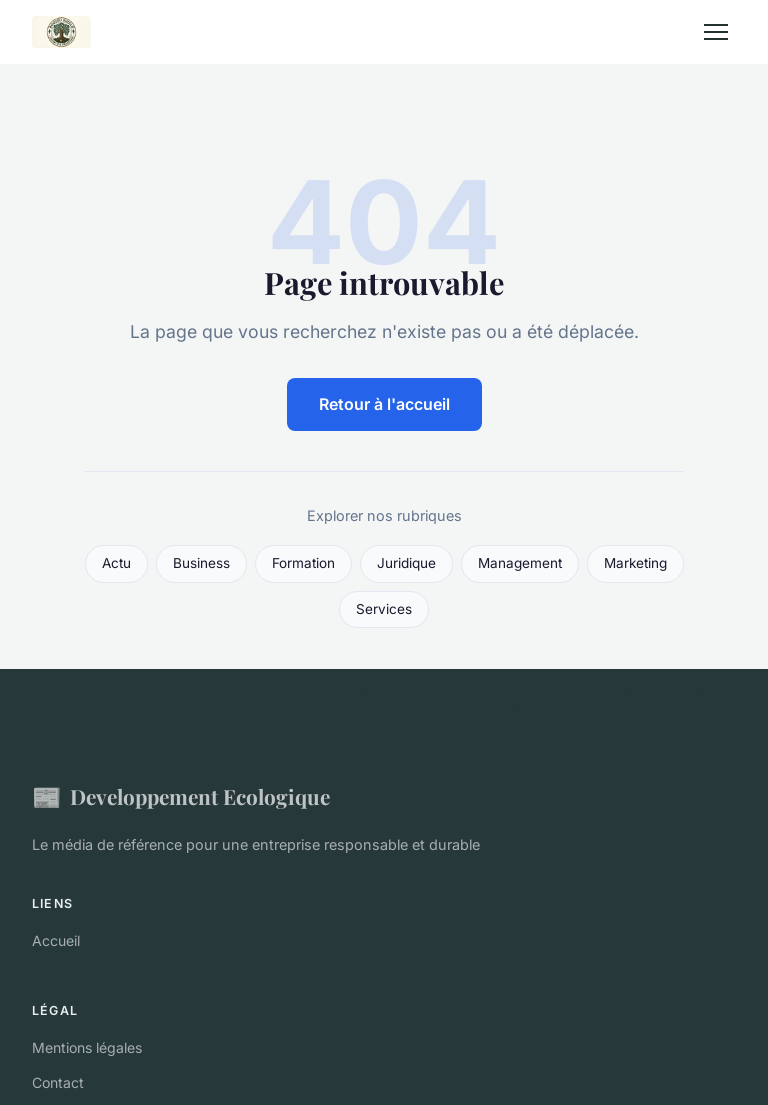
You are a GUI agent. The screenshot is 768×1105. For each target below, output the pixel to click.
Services (384, 609)
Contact (58, 1082)
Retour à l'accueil (384, 404)
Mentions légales (87, 1047)
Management (520, 563)
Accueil (56, 940)
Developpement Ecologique (181, 796)
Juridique (406, 563)
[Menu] (716, 32)
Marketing (635, 563)
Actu (116, 563)
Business (201, 563)
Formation (303, 563)
